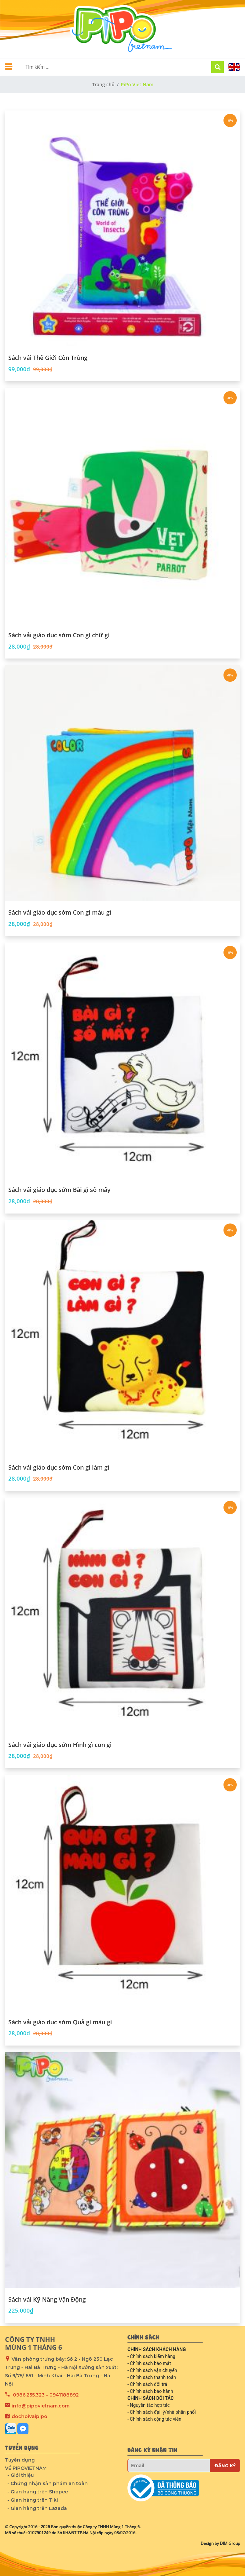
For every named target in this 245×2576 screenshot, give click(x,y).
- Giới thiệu (20, 2475)
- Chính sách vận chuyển (152, 2370)
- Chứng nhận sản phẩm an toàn (47, 2483)
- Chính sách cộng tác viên (154, 2419)
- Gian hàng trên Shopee (37, 2492)
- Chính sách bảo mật (149, 2363)
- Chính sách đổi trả (147, 2384)
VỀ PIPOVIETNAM (26, 2468)
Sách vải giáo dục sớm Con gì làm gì (58, 1467)
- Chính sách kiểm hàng (151, 2356)
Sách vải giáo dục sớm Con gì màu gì (59, 912)
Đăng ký (225, 2465)
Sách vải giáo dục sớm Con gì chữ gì (59, 635)
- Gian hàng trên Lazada (37, 2508)
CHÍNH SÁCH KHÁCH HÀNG (156, 2349)
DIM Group (230, 2543)
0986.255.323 (29, 2395)
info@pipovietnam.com (41, 2406)
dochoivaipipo (29, 2416)
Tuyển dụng (20, 2460)
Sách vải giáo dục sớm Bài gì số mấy (59, 1190)
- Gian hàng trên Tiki (32, 2500)
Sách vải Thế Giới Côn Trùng (47, 358)
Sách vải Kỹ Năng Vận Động (47, 2299)
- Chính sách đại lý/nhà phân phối (161, 2412)
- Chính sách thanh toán (151, 2377)
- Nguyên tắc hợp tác (148, 2405)
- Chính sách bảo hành (150, 2391)
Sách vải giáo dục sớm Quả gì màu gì (60, 2022)
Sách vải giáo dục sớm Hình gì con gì (60, 1745)
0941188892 (64, 2395)
